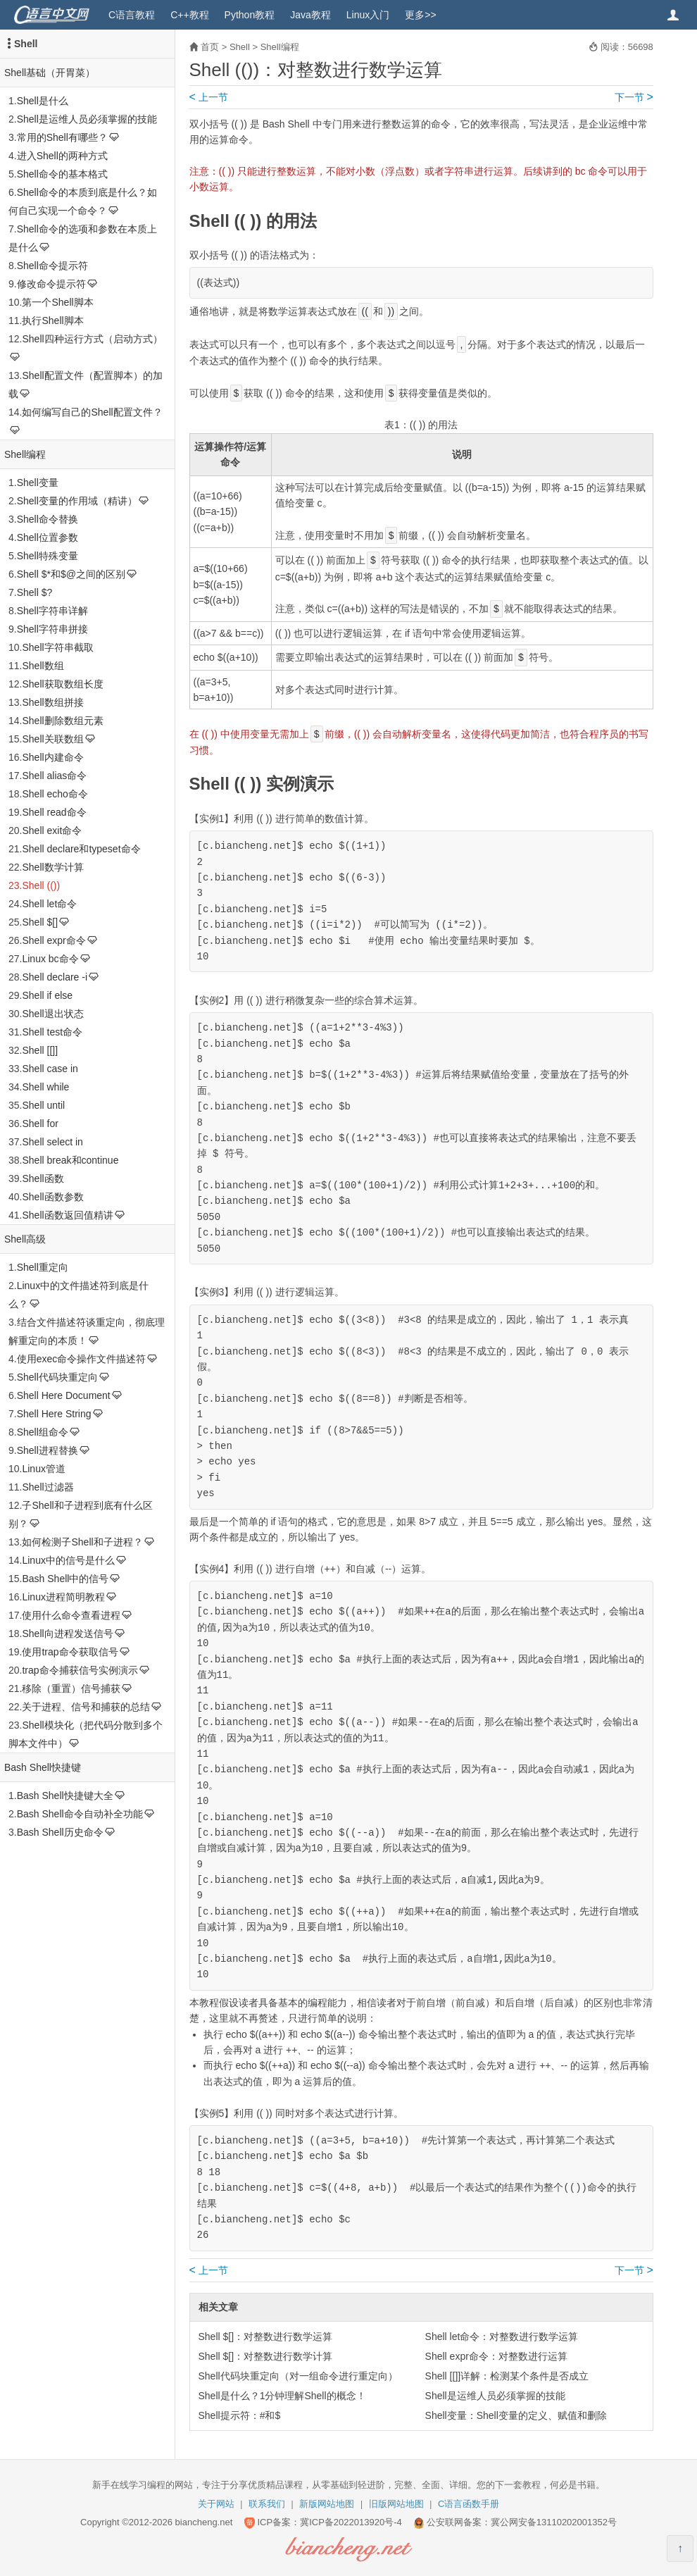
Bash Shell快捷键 (42, 1767)
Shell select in (52, 1141)
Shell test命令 (52, 1032)
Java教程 (310, 14)
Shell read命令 (54, 812)
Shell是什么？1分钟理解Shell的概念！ (282, 2395)
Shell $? (35, 592)
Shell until (43, 1105)
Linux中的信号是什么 (68, 1560)
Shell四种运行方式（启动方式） (92, 338)
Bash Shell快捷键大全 (65, 1795)
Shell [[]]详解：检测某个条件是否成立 (507, 2376)
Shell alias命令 (54, 775)
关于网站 (216, 2504)
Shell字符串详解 (52, 610)
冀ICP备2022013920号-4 (351, 2522)
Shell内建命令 (52, 757)
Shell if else (47, 995)
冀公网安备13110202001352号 (554, 2522)
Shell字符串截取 (57, 647)
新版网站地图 (326, 2504)
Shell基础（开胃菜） (49, 72)
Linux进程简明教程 (63, 1597)
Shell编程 (25, 454)
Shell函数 (42, 1178)
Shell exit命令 (52, 830)
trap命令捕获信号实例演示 (79, 1670)
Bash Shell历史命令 (60, 1832)
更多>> (420, 14)
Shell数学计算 (52, 867)
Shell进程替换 (47, 1450)
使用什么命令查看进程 (71, 1615)
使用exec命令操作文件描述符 (81, 1358)
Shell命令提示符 (52, 265)
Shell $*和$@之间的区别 (71, 574)
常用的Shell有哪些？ (62, 137)
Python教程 (250, 14)
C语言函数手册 (468, 2504)
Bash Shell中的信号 (65, 1578)
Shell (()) (41, 885)
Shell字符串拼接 (52, 629)
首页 (210, 47)
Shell (25, 43)
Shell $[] (40, 922)
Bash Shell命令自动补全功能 (80, 1813)
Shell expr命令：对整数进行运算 (496, 2356)
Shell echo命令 (54, 793)
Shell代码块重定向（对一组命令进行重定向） (298, 2376)
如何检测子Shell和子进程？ (82, 1542)
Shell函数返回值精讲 (67, 1215)
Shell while (45, 1087)
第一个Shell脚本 (57, 302)
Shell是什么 (42, 100)
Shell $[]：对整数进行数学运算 (266, 2336)
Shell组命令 (42, 1432)
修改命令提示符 (51, 284)
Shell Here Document (64, 1395)
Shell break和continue (70, 1160)
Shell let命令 (49, 903)
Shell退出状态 (52, 1013)
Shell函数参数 (52, 1196)
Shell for (40, 1123)
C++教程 (189, 14)
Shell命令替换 (47, 519)
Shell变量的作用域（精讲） (77, 500)
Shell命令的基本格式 (62, 174)
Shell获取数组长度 (62, 684)
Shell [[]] (40, 1050)
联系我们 (267, 2504)
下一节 (634, 97)
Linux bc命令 (50, 958)
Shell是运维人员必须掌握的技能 (87, 119)
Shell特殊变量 (47, 555)
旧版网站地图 (396, 2504)
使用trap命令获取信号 (70, 1651)
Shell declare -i (54, 977)
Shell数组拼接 (52, 702)
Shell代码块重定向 (57, 1377)
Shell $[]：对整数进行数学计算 (266, 2356)
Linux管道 (43, 1468)
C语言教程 (131, 14)
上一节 (208, 97)
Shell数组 (42, 665)
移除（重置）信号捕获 (71, 1688)
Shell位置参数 (47, 537)
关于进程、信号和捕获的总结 (86, 1706)
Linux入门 (367, 14)
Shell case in (49, 1068)
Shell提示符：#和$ (240, 2415)
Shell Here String (54, 1413)
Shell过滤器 (47, 1487)
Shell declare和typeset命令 (81, 848)
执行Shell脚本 (52, 320)
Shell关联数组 (52, 739)
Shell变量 (37, 482)
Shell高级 (25, 1239)
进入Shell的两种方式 (62, 155)
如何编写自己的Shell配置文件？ (92, 412)
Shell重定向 (42, 1267)
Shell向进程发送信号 (67, 1633)
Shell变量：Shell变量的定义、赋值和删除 (516, 2415)
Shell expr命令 (53, 940)
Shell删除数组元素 (62, 720)
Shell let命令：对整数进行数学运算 (502, 2336)
